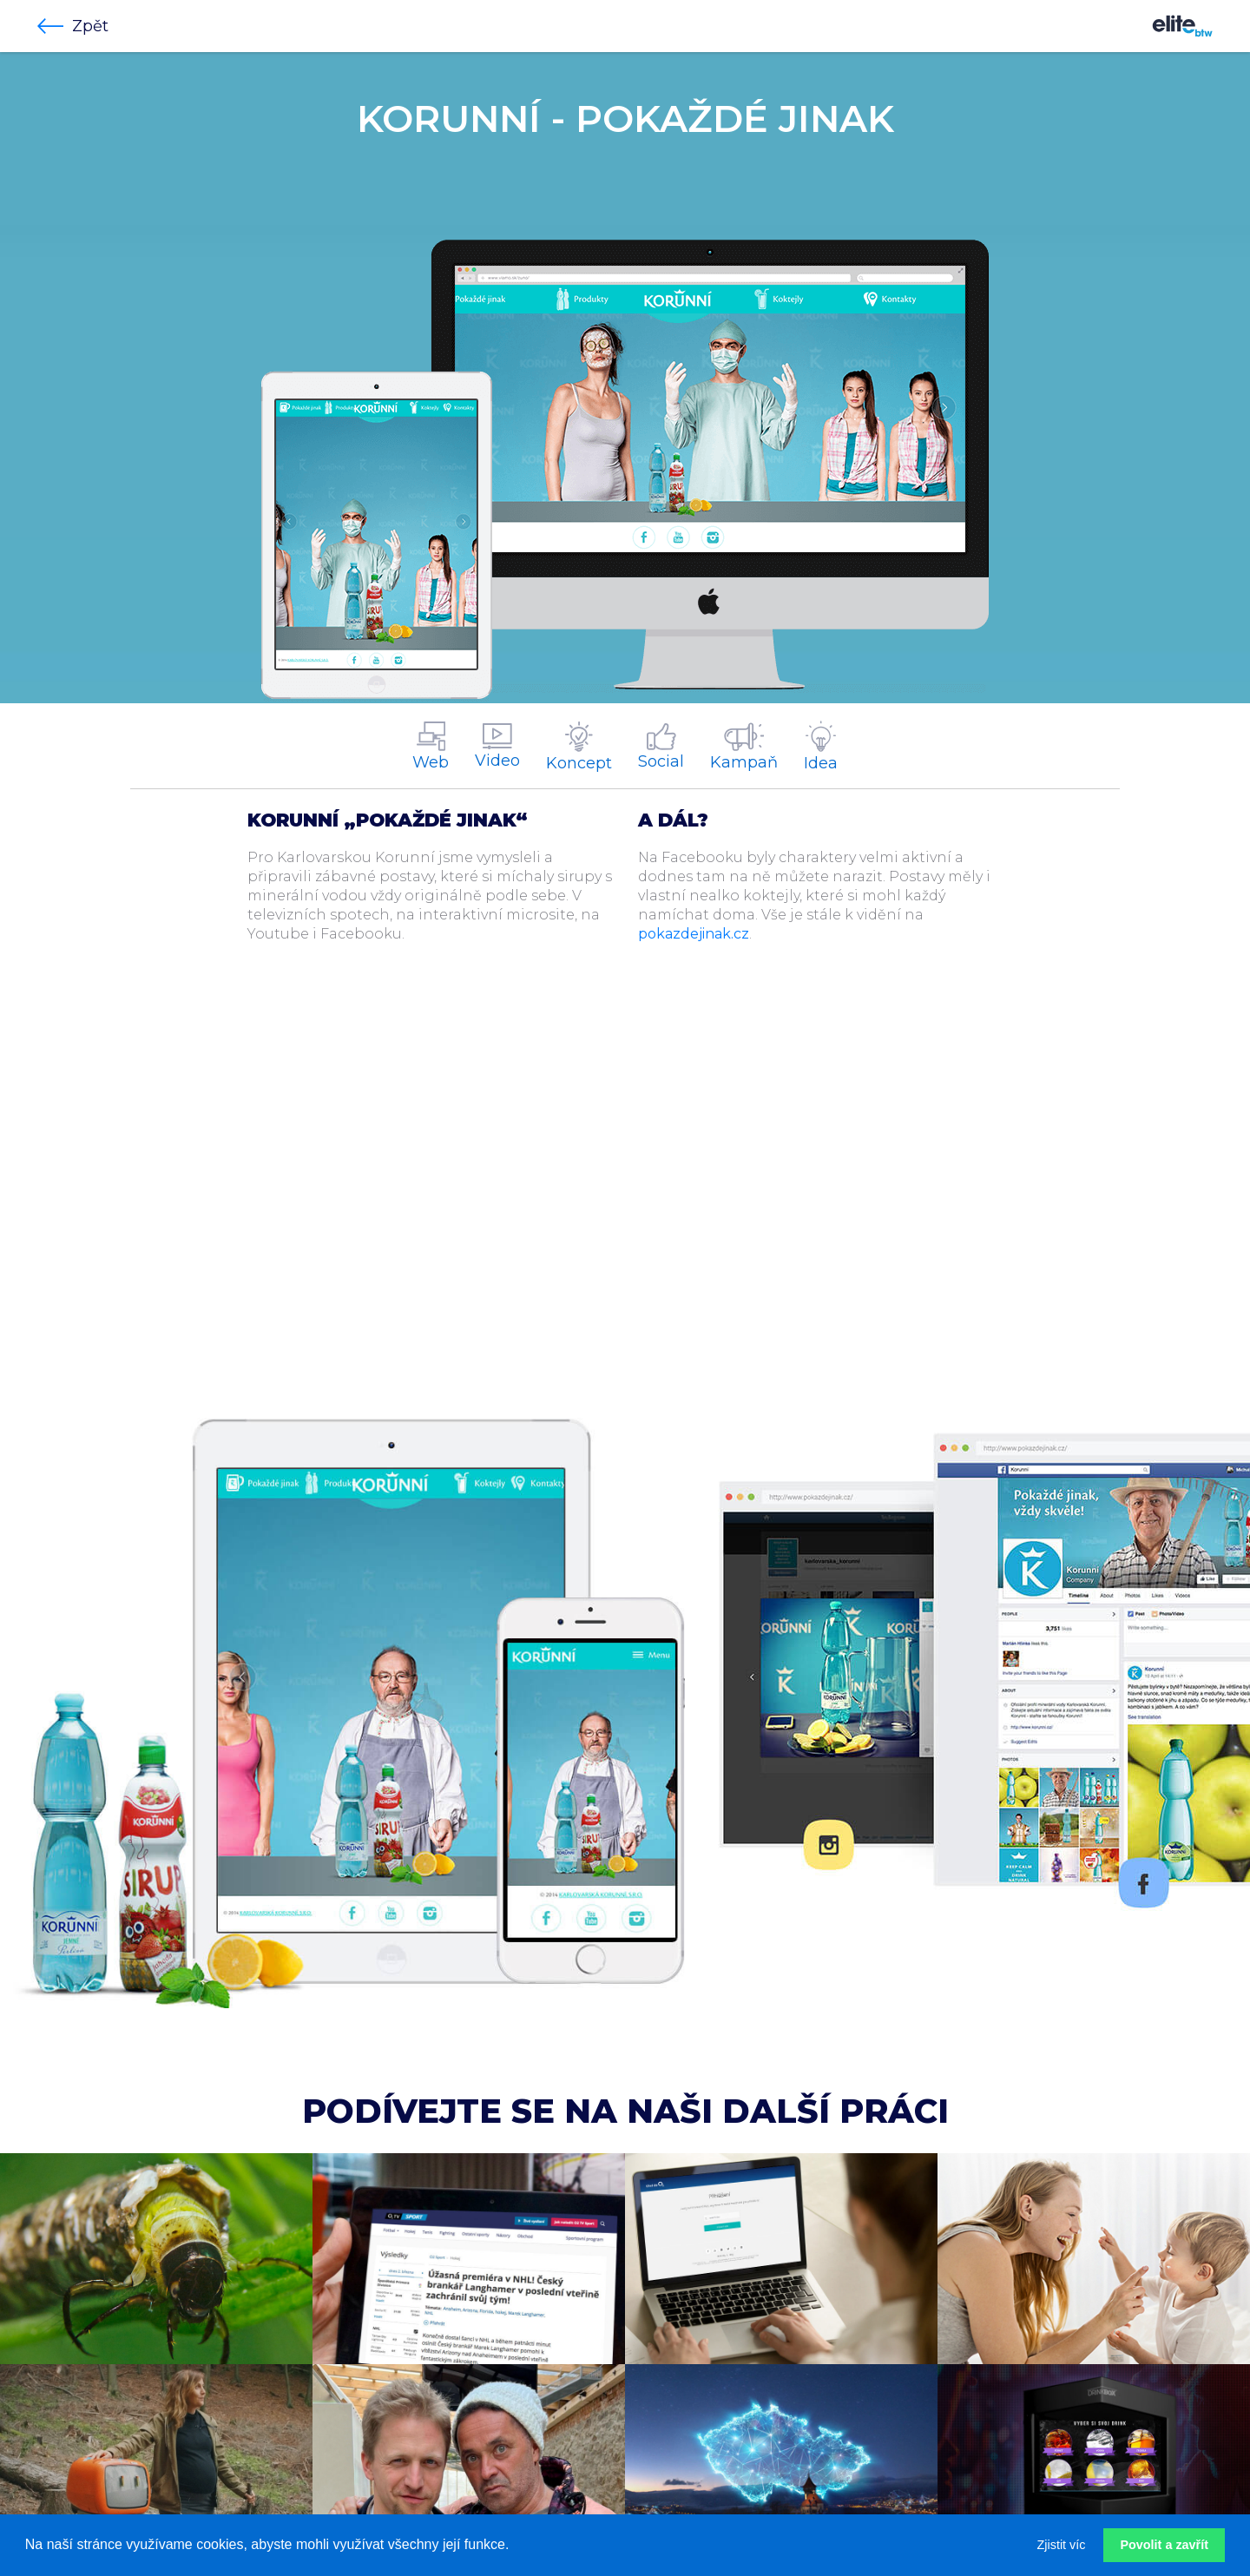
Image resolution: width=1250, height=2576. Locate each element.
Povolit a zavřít (1164, 2545)
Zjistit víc (1061, 2545)
